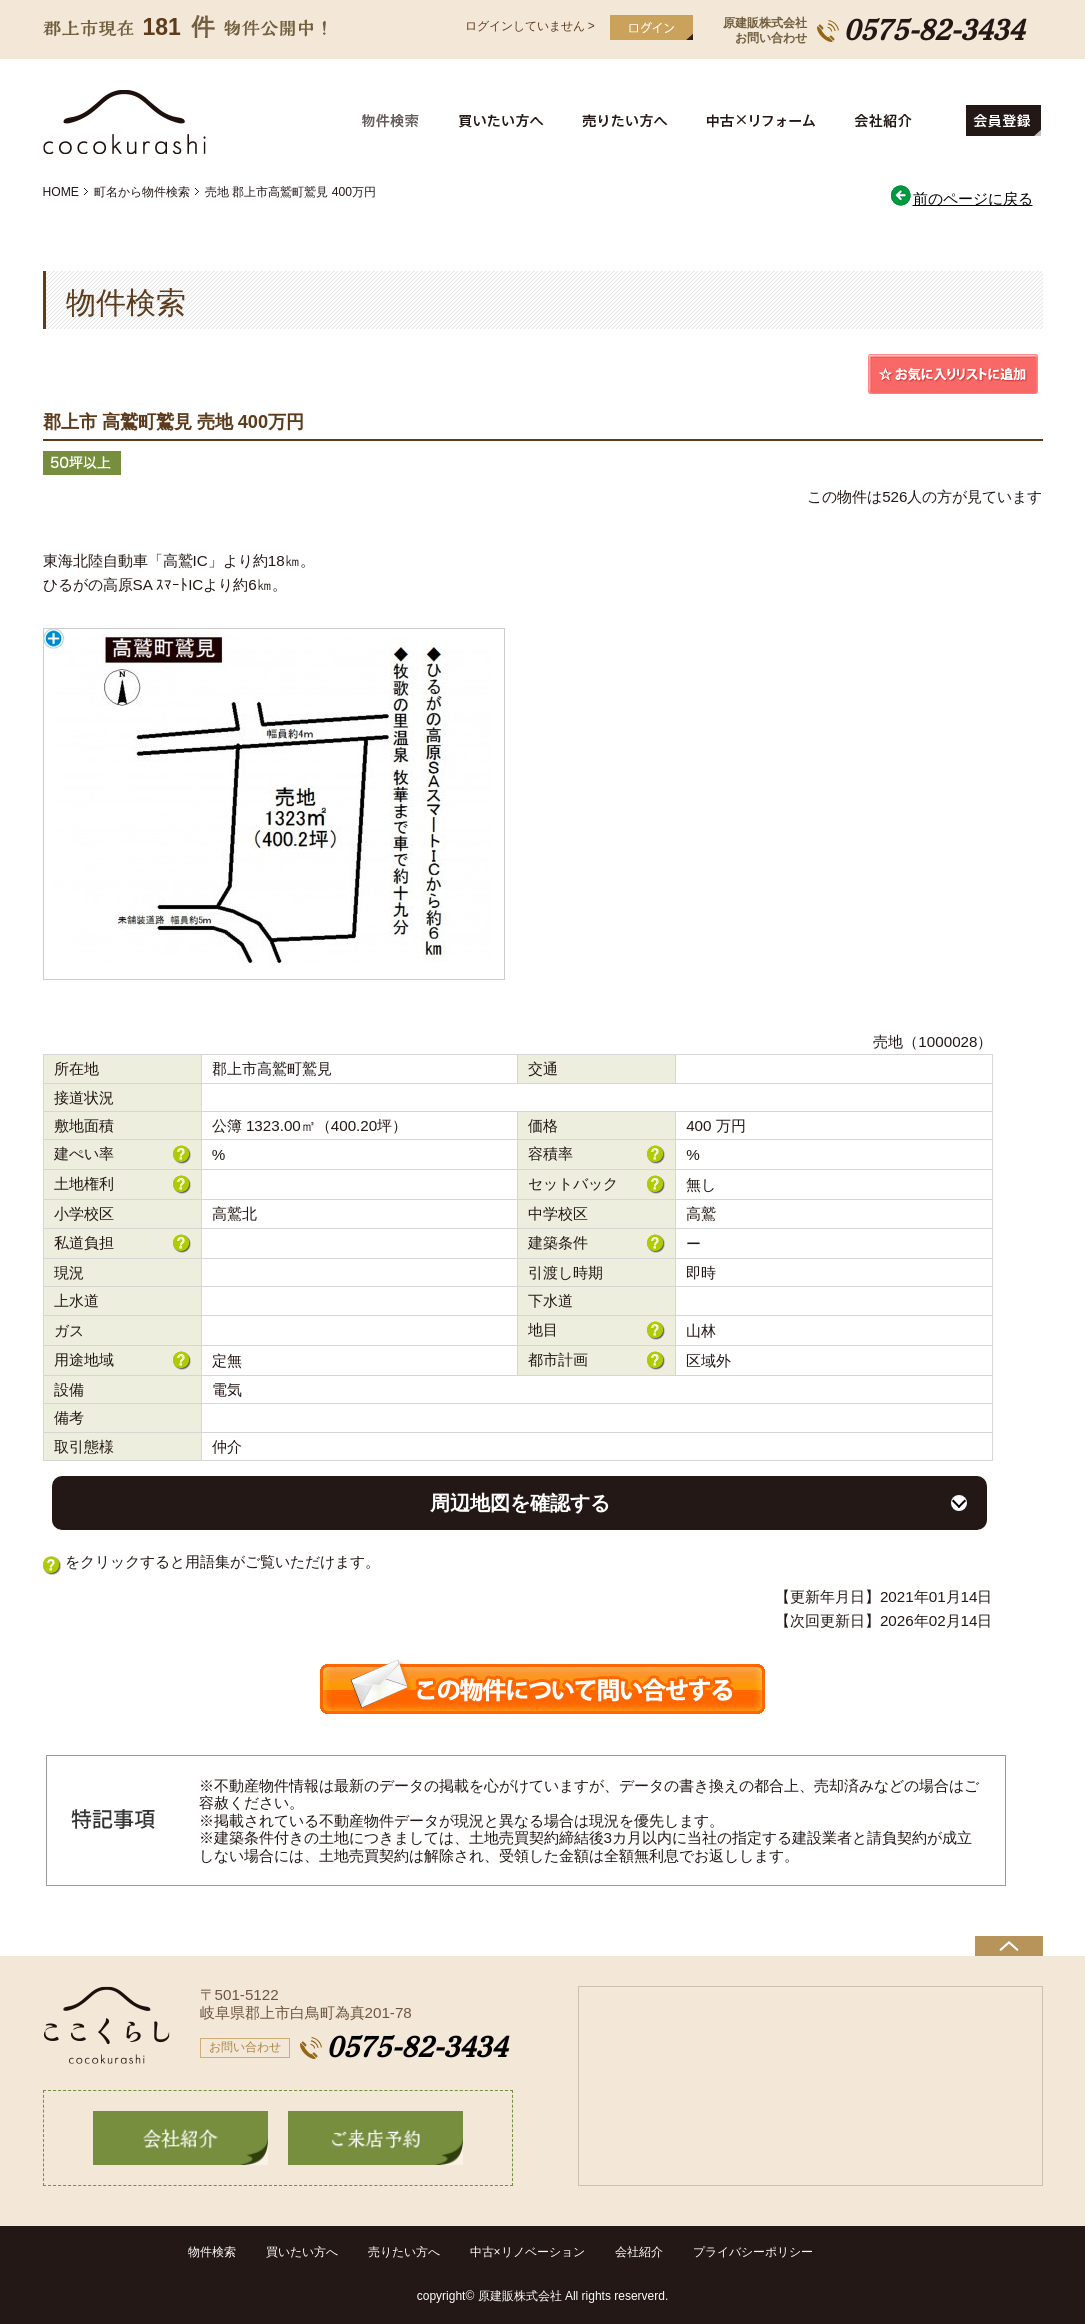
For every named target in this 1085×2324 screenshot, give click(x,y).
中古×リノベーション (527, 2252)
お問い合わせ (245, 2047)
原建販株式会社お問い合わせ (765, 30)
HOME (61, 192)
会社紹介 (901, 121)
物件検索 (402, 121)
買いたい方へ (504, 121)
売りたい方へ (629, 121)
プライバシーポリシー (753, 2252)
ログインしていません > (530, 26)
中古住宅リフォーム (764, 121)
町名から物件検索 (142, 192)
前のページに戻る (960, 198)
